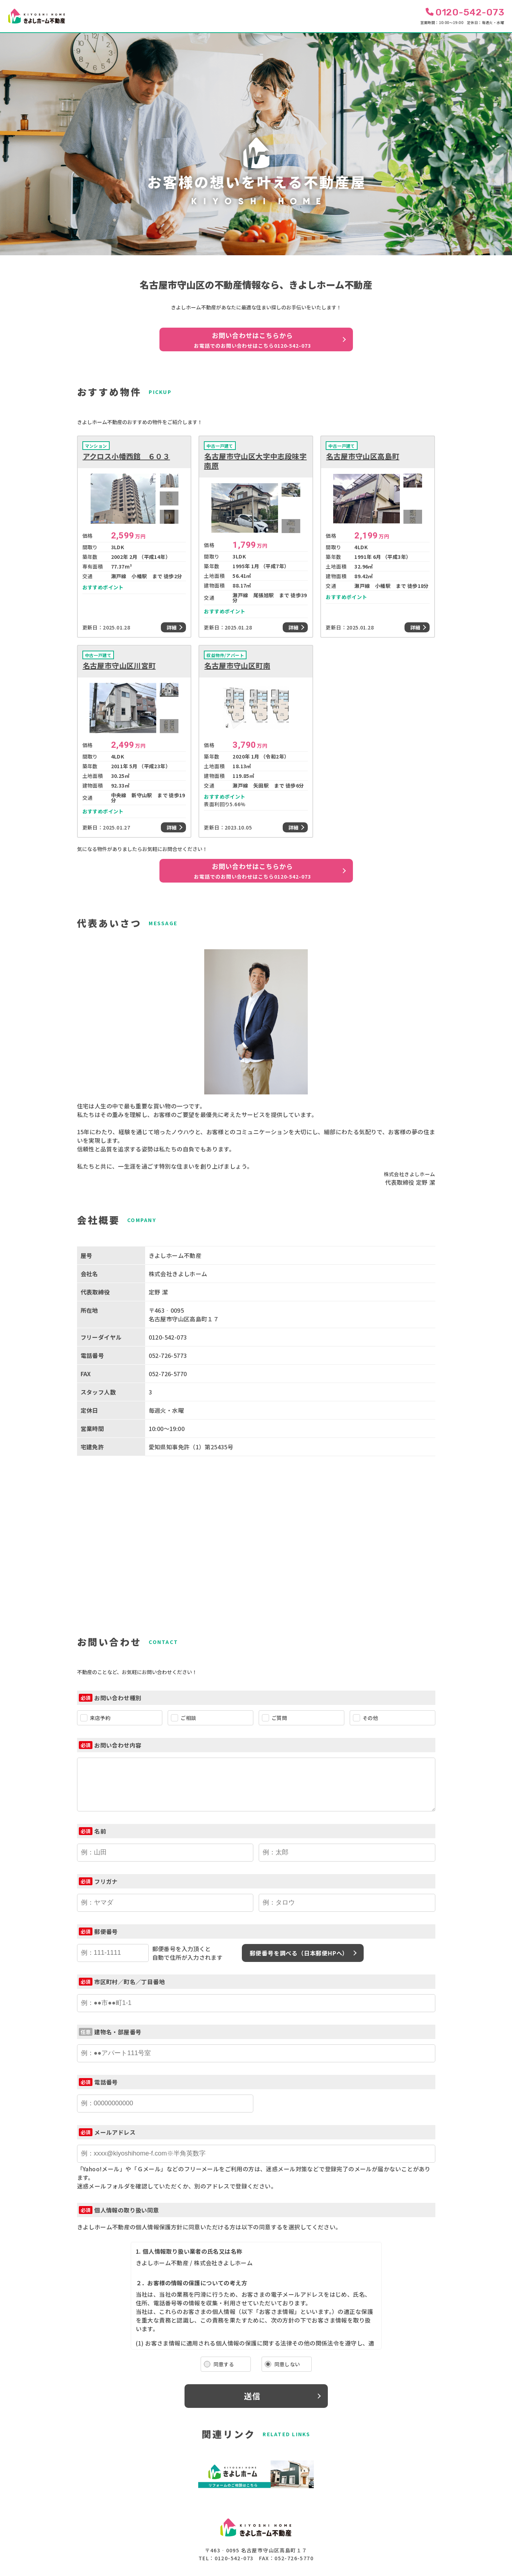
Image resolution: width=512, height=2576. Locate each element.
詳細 (172, 627)
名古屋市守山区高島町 (362, 456)
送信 (252, 2395)
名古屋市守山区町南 (237, 665)
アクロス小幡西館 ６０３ (126, 456)
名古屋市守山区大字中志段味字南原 (255, 461)
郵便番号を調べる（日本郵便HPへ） (299, 1953)
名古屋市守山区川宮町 (119, 665)
